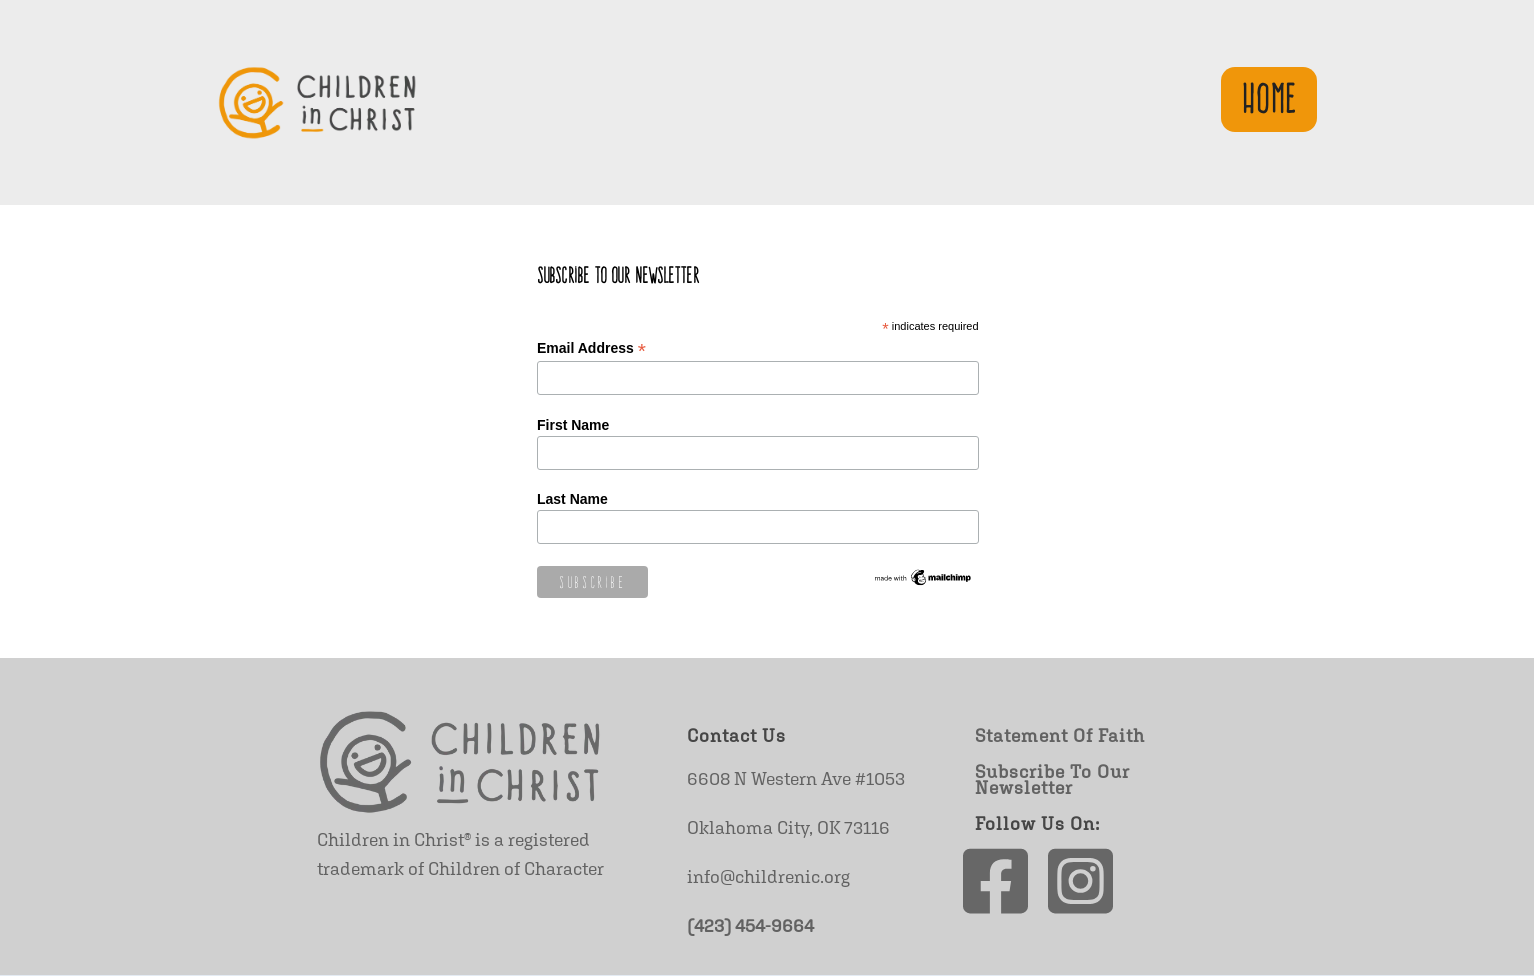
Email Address (591, 348)
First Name (573, 425)
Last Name (572, 499)
